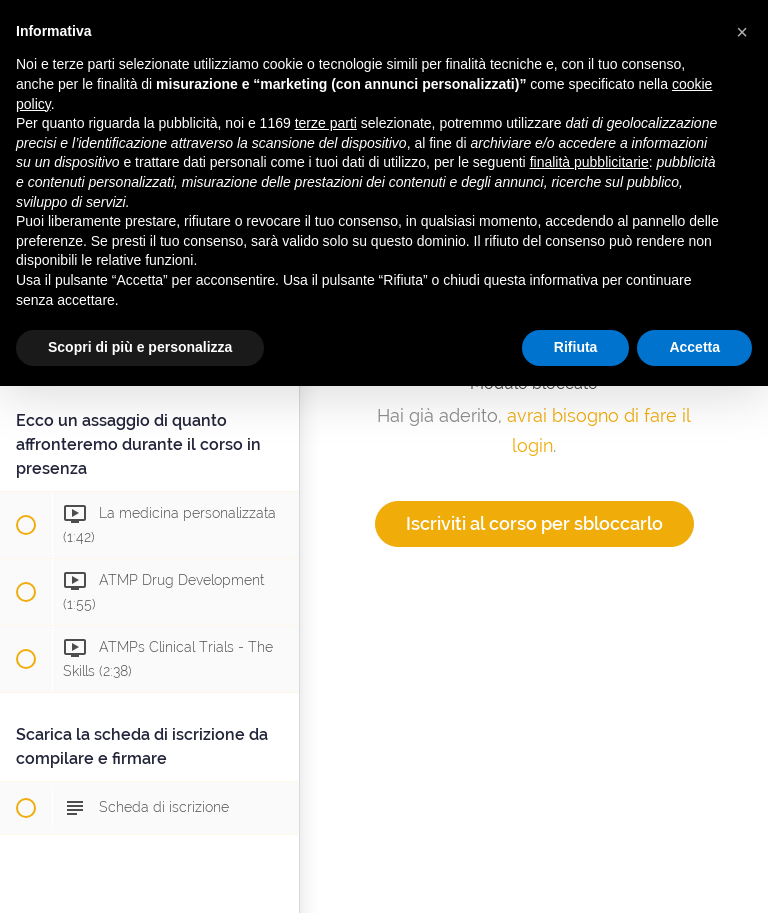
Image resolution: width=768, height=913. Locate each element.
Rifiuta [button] (576, 347)
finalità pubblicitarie (589, 162)
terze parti (326, 123)
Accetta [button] (694, 347)
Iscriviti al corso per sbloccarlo (534, 523)
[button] (742, 32)
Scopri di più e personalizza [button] (140, 347)
